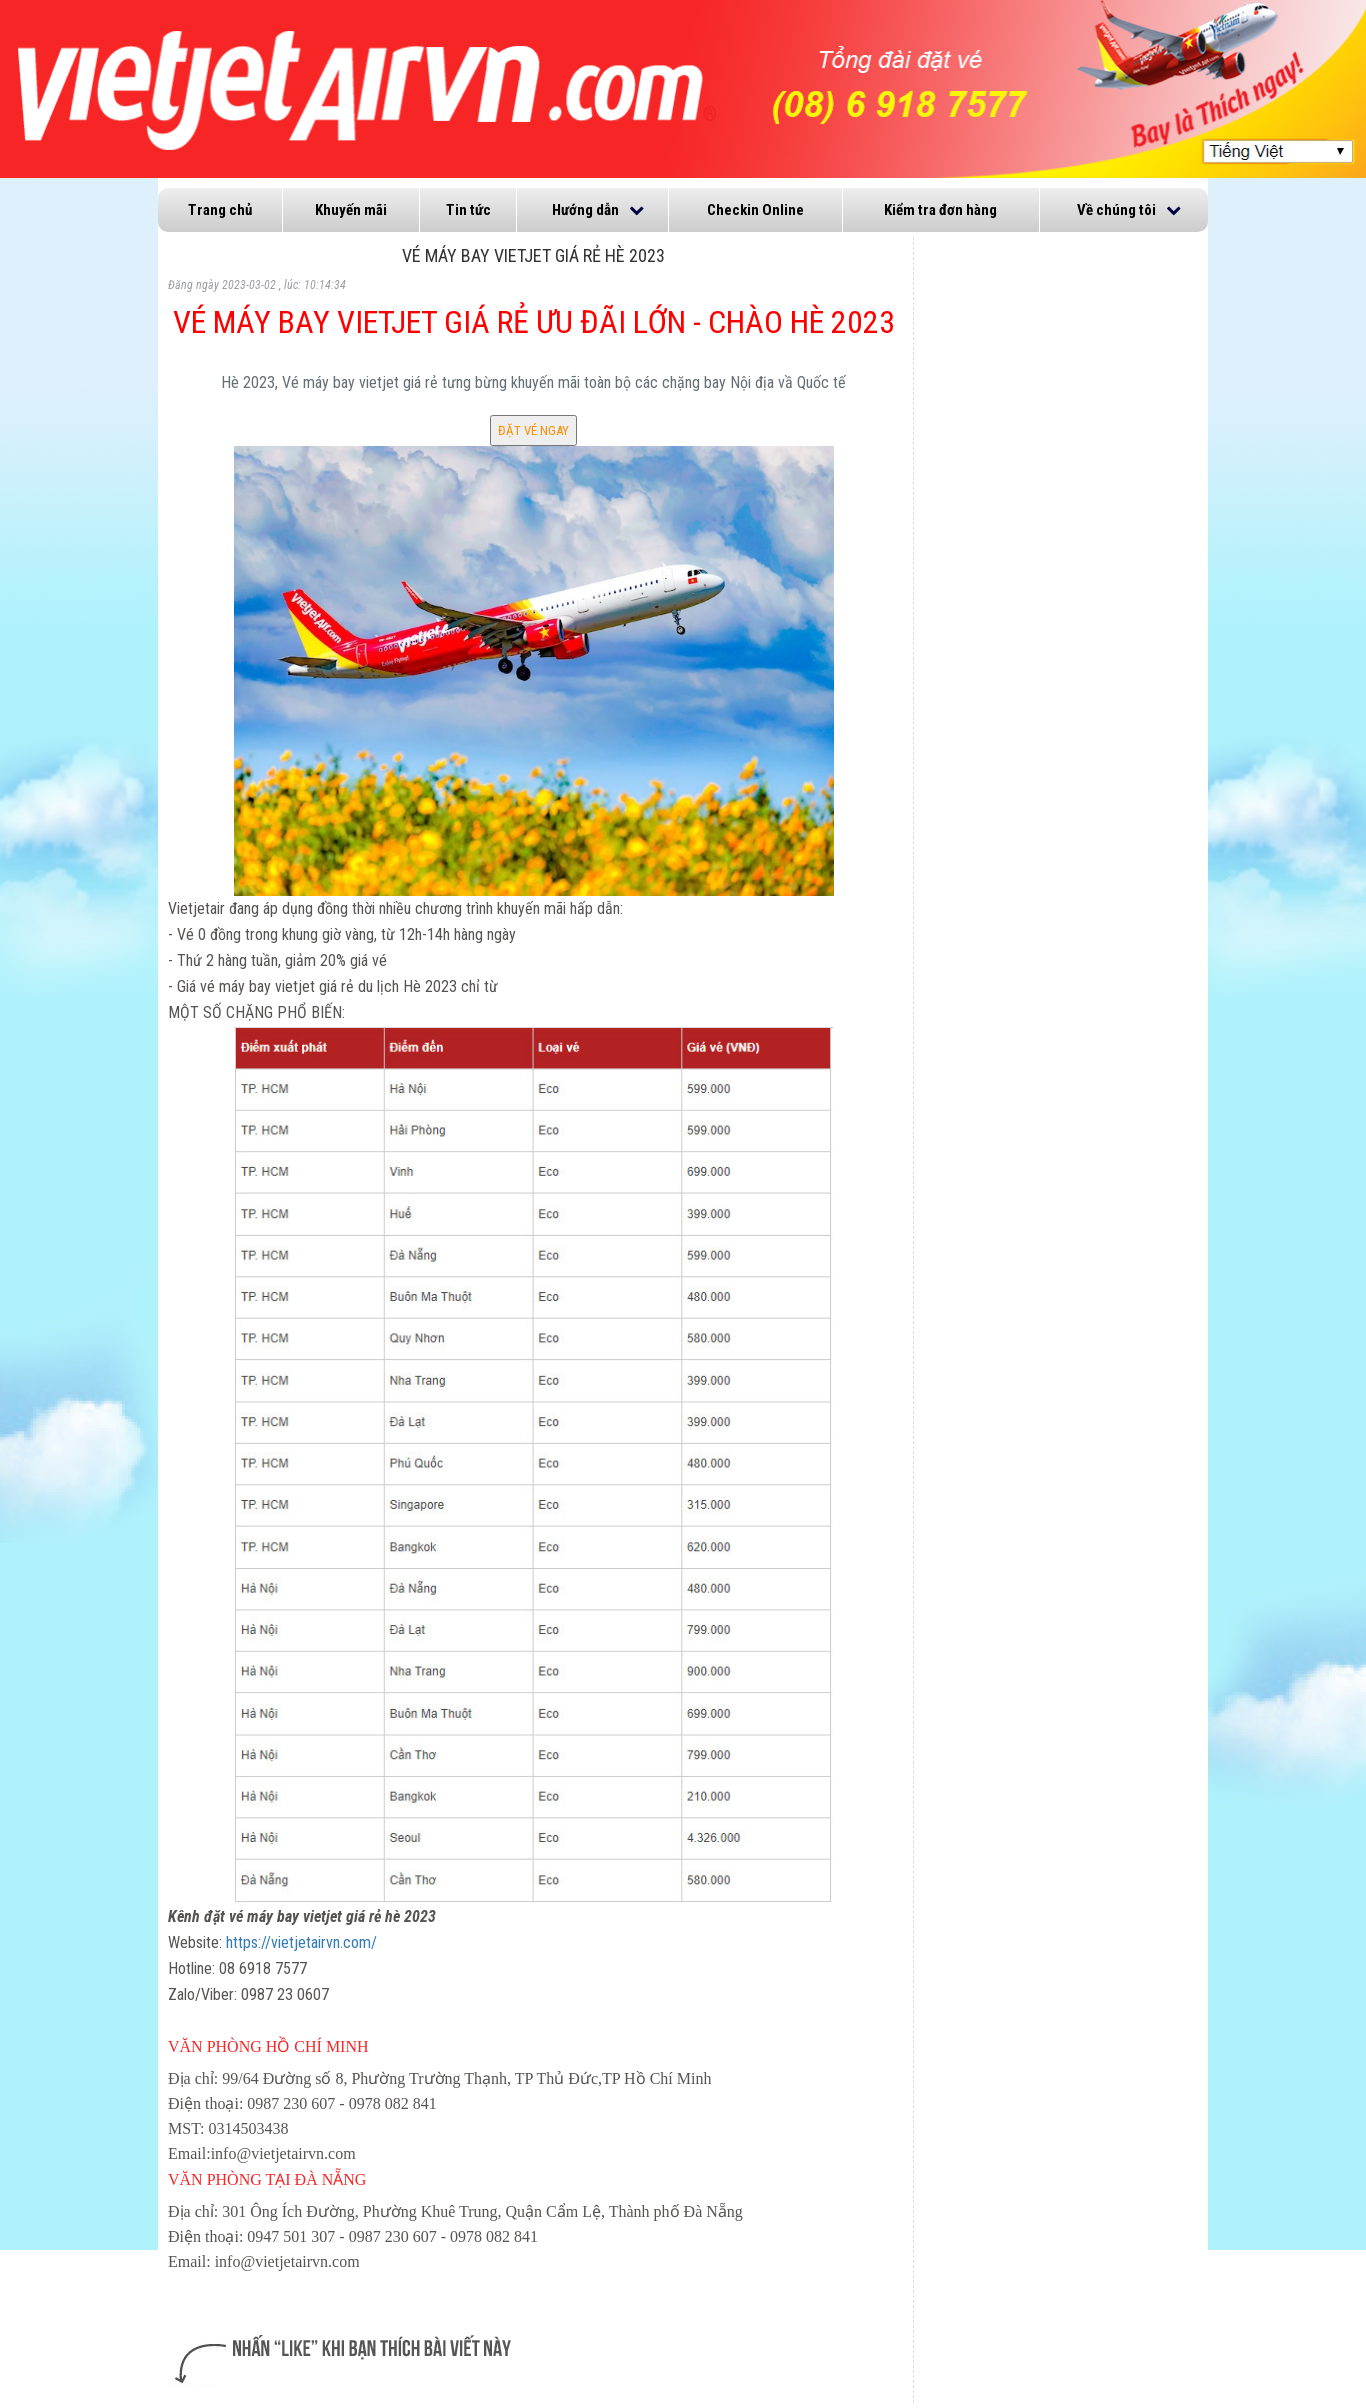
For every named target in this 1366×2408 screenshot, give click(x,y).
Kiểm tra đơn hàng (940, 210)
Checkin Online (755, 210)
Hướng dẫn (585, 210)
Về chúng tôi (1116, 210)
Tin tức (468, 210)
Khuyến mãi (351, 210)
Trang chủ (220, 210)
